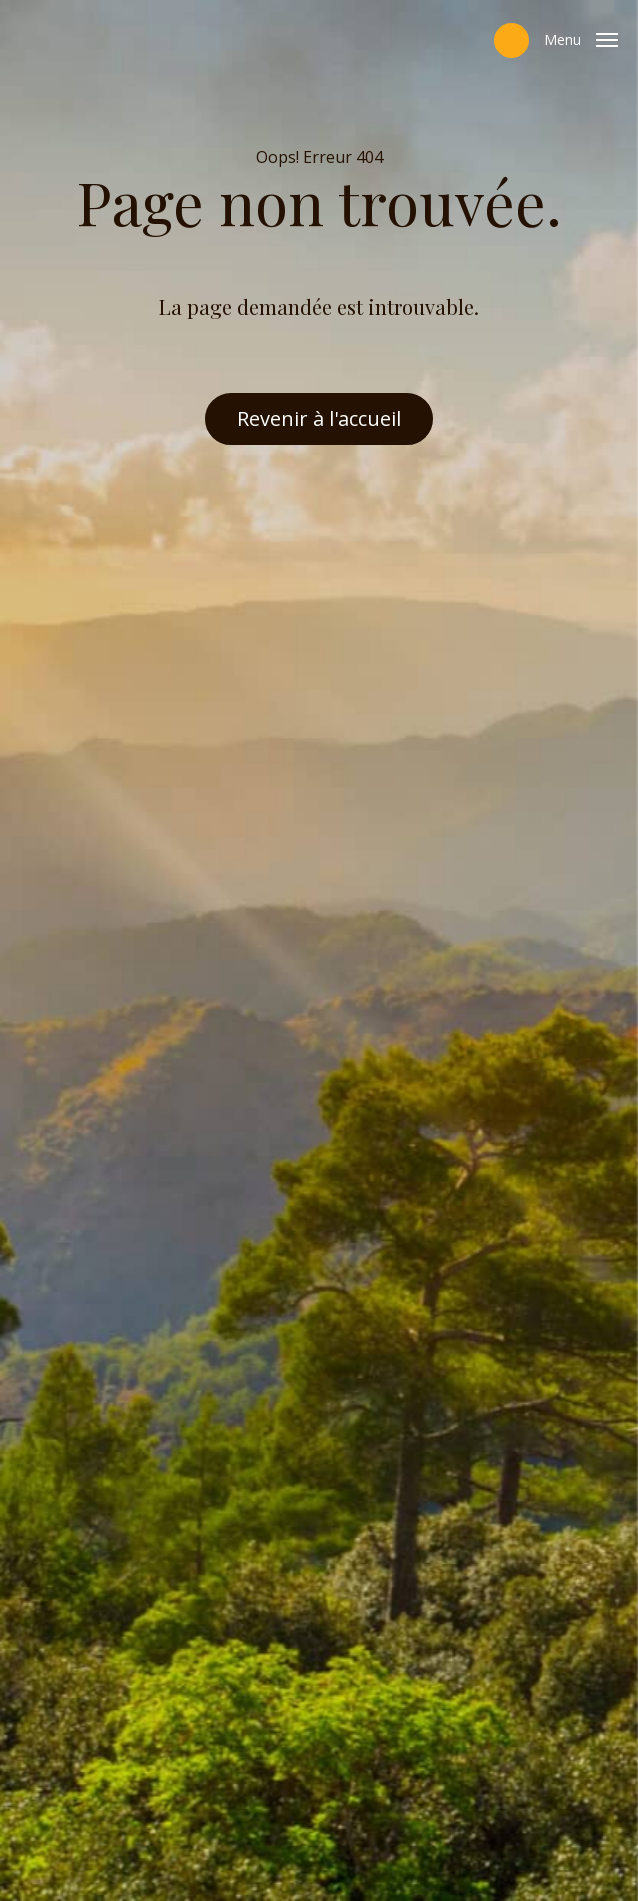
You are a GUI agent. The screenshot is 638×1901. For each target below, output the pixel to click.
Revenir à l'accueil (319, 418)
